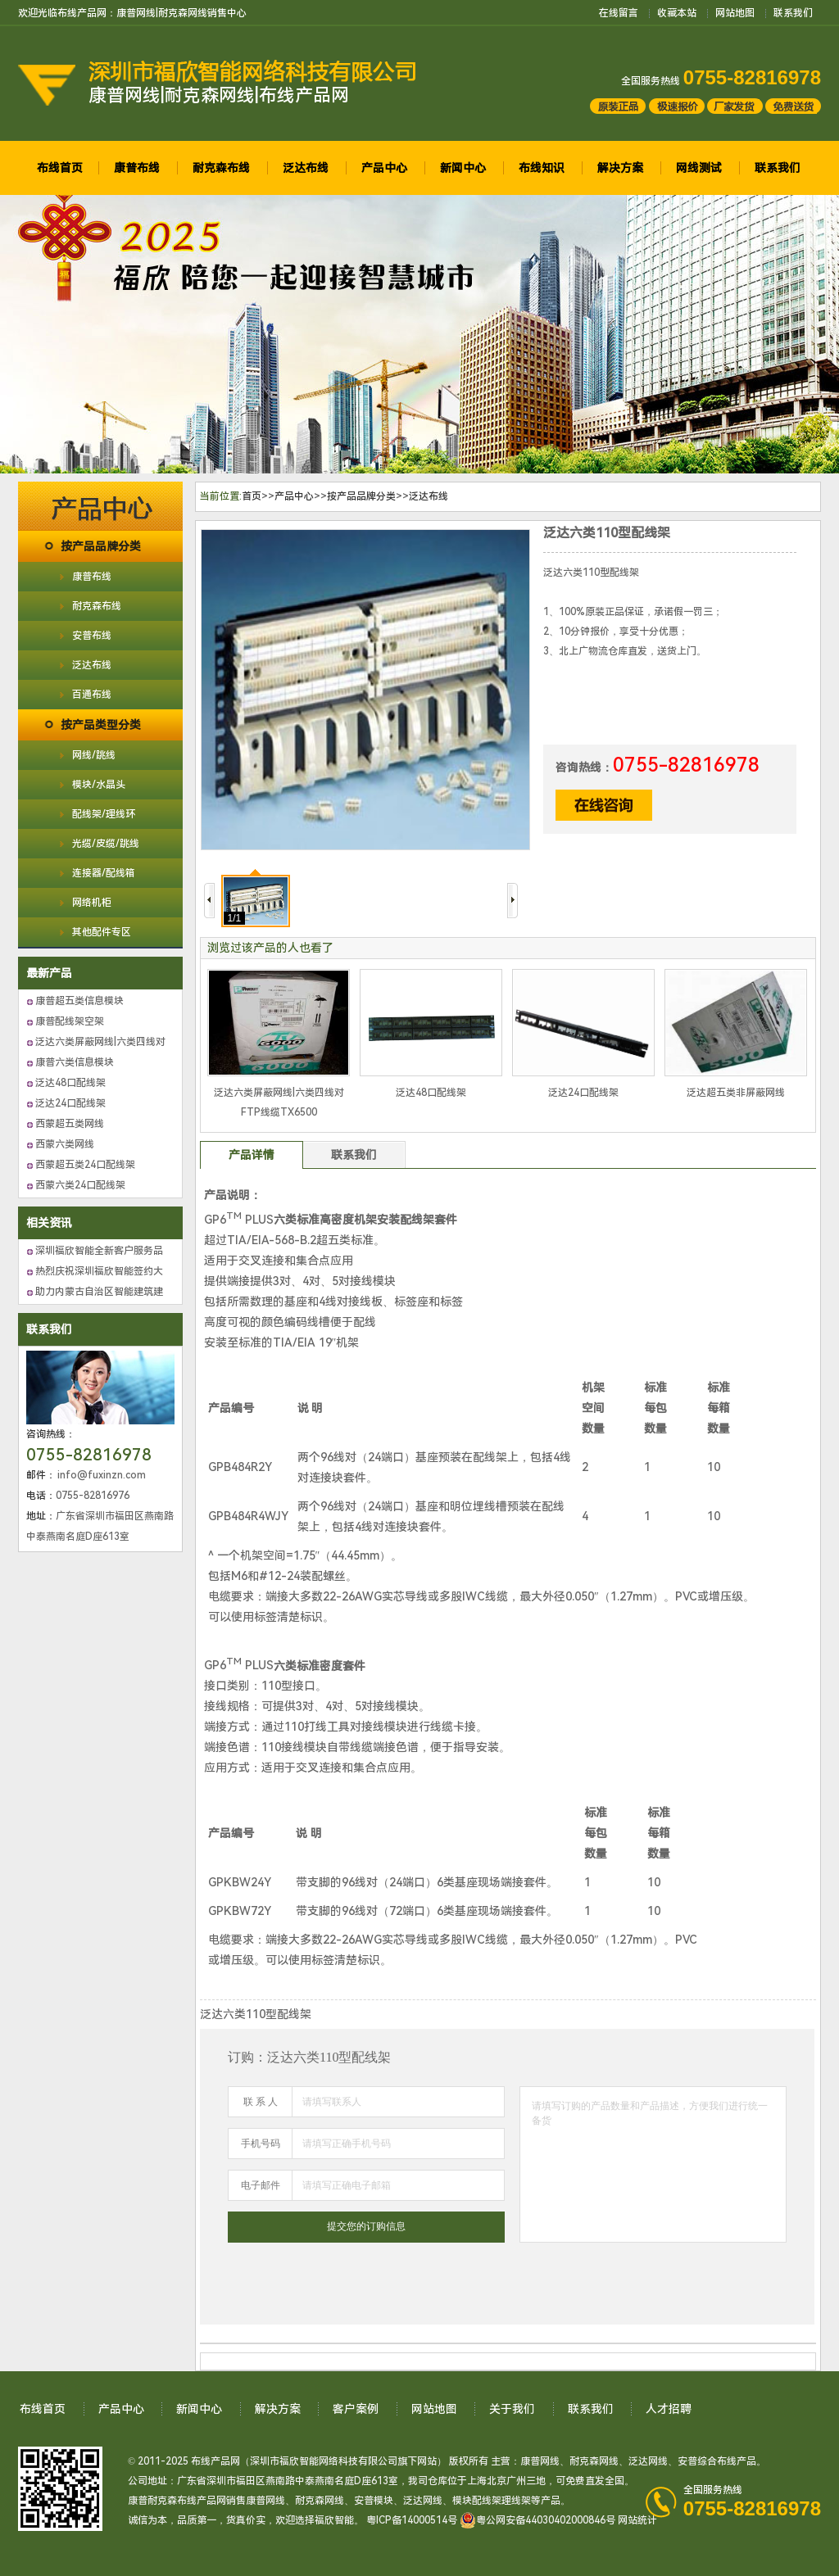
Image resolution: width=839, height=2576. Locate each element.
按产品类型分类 (101, 724)
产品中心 (384, 167)
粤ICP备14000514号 (411, 2520)
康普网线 (540, 2461)
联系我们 (793, 13)
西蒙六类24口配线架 (80, 1185)
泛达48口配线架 (70, 1083)
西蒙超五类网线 (69, 1124)
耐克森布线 (221, 167)
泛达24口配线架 (70, 1103)
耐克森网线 (594, 2461)
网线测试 (699, 167)
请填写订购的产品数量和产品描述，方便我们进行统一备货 (653, 2164)
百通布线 (91, 694)
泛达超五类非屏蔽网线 (736, 1092)
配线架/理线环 (103, 814)
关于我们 (512, 2408)
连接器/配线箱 (103, 873)
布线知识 (542, 167)
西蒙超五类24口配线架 (85, 1164)
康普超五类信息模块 (79, 1001)
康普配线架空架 (69, 1021)
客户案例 (356, 2408)
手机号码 (260, 2143)
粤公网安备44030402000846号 (537, 2520)
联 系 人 (260, 2101)
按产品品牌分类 (101, 546)
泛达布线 (306, 167)
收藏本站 (676, 13)
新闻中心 (463, 167)
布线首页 (60, 167)
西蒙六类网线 (64, 1144)
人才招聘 (669, 2408)
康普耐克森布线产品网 (177, 2500)
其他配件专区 (101, 932)
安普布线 (91, 635)
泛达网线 (648, 2461)
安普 (687, 2461)
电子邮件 (260, 2185)
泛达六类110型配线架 (606, 533)
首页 (251, 496)
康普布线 (137, 167)
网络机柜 (91, 902)
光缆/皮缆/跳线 (105, 843)
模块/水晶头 (98, 784)
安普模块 (373, 2500)
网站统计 (637, 2520)
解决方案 (620, 167)
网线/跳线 (94, 755)
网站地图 (735, 13)
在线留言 (618, 13)
